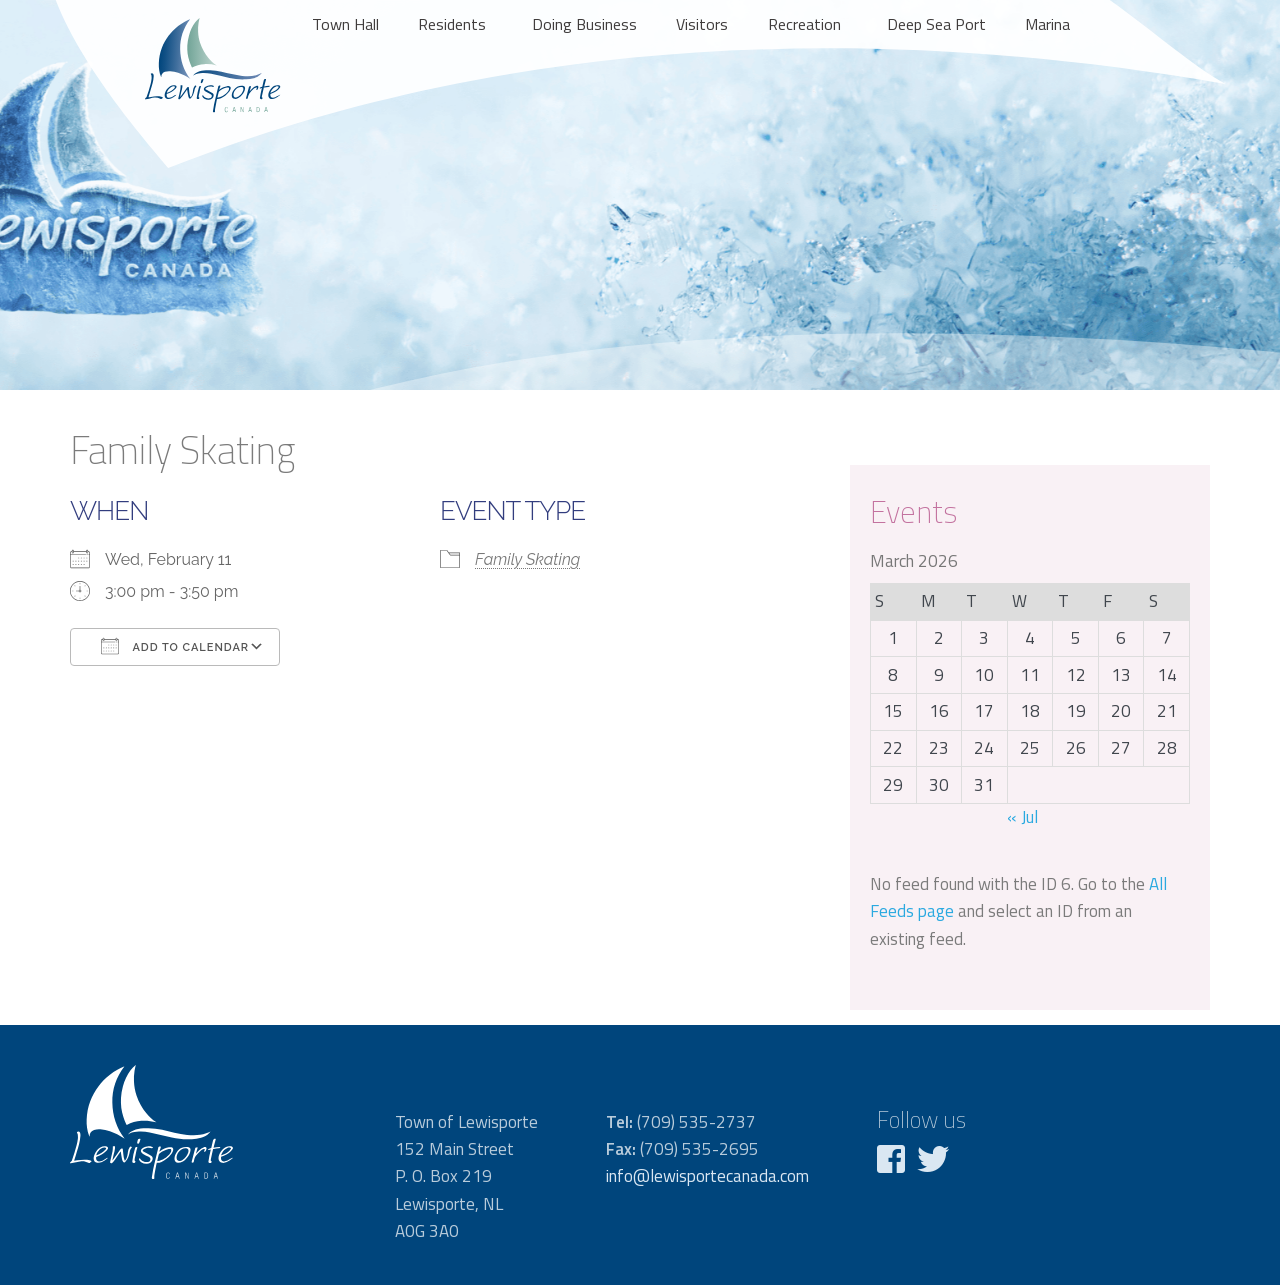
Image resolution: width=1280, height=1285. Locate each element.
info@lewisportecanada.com (707, 1176)
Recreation (804, 24)
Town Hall (345, 24)
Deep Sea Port (936, 24)
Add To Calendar (175, 646)
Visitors (702, 24)
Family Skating (527, 559)
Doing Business (584, 24)
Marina (1047, 24)
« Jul (1022, 817)
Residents (452, 24)
